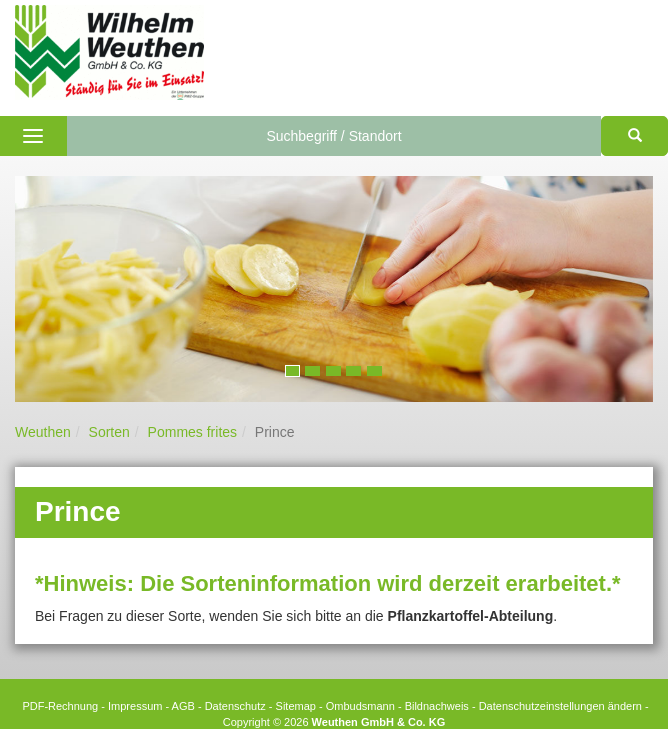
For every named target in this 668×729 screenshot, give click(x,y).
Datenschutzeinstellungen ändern (560, 706)
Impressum (135, 706)
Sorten (109, 432)
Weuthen (43, 432)
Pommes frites (192, 432)
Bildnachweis (437, 706)
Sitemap (296, 706)
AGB (183, 706)
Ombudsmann (360, 706)
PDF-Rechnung (60, 706)
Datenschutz (235, 706)
